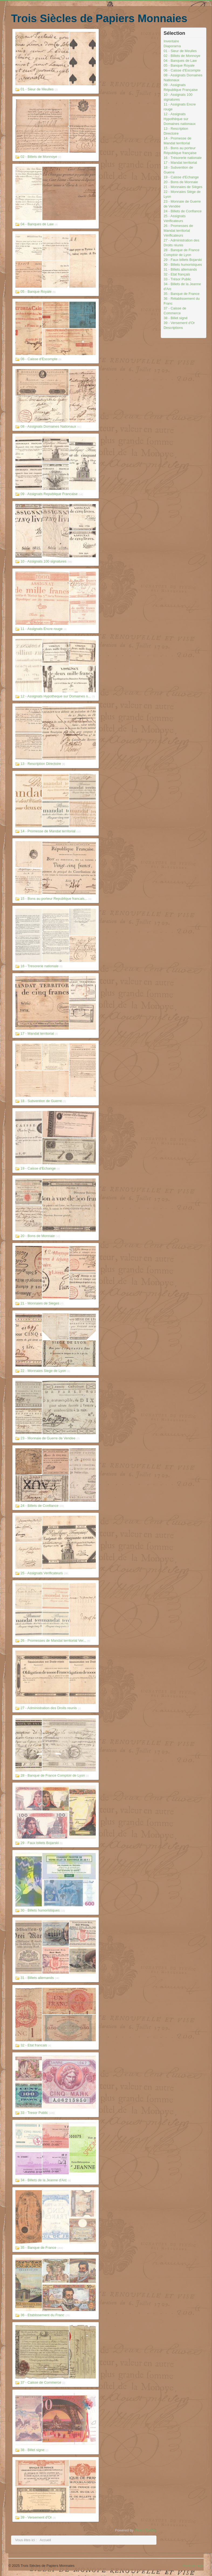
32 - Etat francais (33, 2045)
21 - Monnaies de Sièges (183, 187)
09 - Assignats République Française (181, 87)
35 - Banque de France (38, 2248)
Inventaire (171, 41)
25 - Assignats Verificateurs (41, 1573)
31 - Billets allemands (37, 1978)
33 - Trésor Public (177, 279)
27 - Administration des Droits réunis (181, 242)
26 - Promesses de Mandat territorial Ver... (53, 1640)
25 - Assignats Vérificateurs (175, 218)
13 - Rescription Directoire (40, 764)
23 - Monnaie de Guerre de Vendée (182, 203)
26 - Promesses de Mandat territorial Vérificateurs (178, 230)
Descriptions (173, 328)
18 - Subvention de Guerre (41, 1101)
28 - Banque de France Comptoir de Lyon (52, 1775)
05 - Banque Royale (36, 291)
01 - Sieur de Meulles (37, 89)
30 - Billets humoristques (183, 265)
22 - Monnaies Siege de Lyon (43, 1371)
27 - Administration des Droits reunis (48, 1708)
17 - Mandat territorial (37, 1033)
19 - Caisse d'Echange (38, 1168)
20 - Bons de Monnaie (37, 1236)
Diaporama (172, 46)
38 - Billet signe (32, 2450)
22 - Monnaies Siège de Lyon (182, 194)
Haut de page (193, 2566)
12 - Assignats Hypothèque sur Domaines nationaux (180, 119)
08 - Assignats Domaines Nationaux (48, 426)
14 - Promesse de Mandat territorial (48, 831)
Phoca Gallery (145, 2530)
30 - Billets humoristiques (40, 1910)
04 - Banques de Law (37, 224)
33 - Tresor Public (34, 2113)
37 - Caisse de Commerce (40, 2382)
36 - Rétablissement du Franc (182, 301)
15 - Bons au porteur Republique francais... (53, 899)
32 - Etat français (177, 274)
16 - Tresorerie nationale (39, 966)
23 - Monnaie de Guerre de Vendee (48, 1438)
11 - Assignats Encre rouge (41, 629)
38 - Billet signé (176, 318)
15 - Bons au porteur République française (180, 150)
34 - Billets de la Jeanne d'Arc (43, 2180)
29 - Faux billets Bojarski (39, 1843)
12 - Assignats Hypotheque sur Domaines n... (55, 696)
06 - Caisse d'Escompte (38, 359)
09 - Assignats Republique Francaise (49, 494)
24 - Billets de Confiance (39, 1506)
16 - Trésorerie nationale (183, 158)
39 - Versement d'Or (36, 2517)
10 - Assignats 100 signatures (43, 561)
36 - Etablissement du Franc (42, 2315)
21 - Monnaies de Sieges (39, 1303)
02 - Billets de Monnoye (38, 157)
